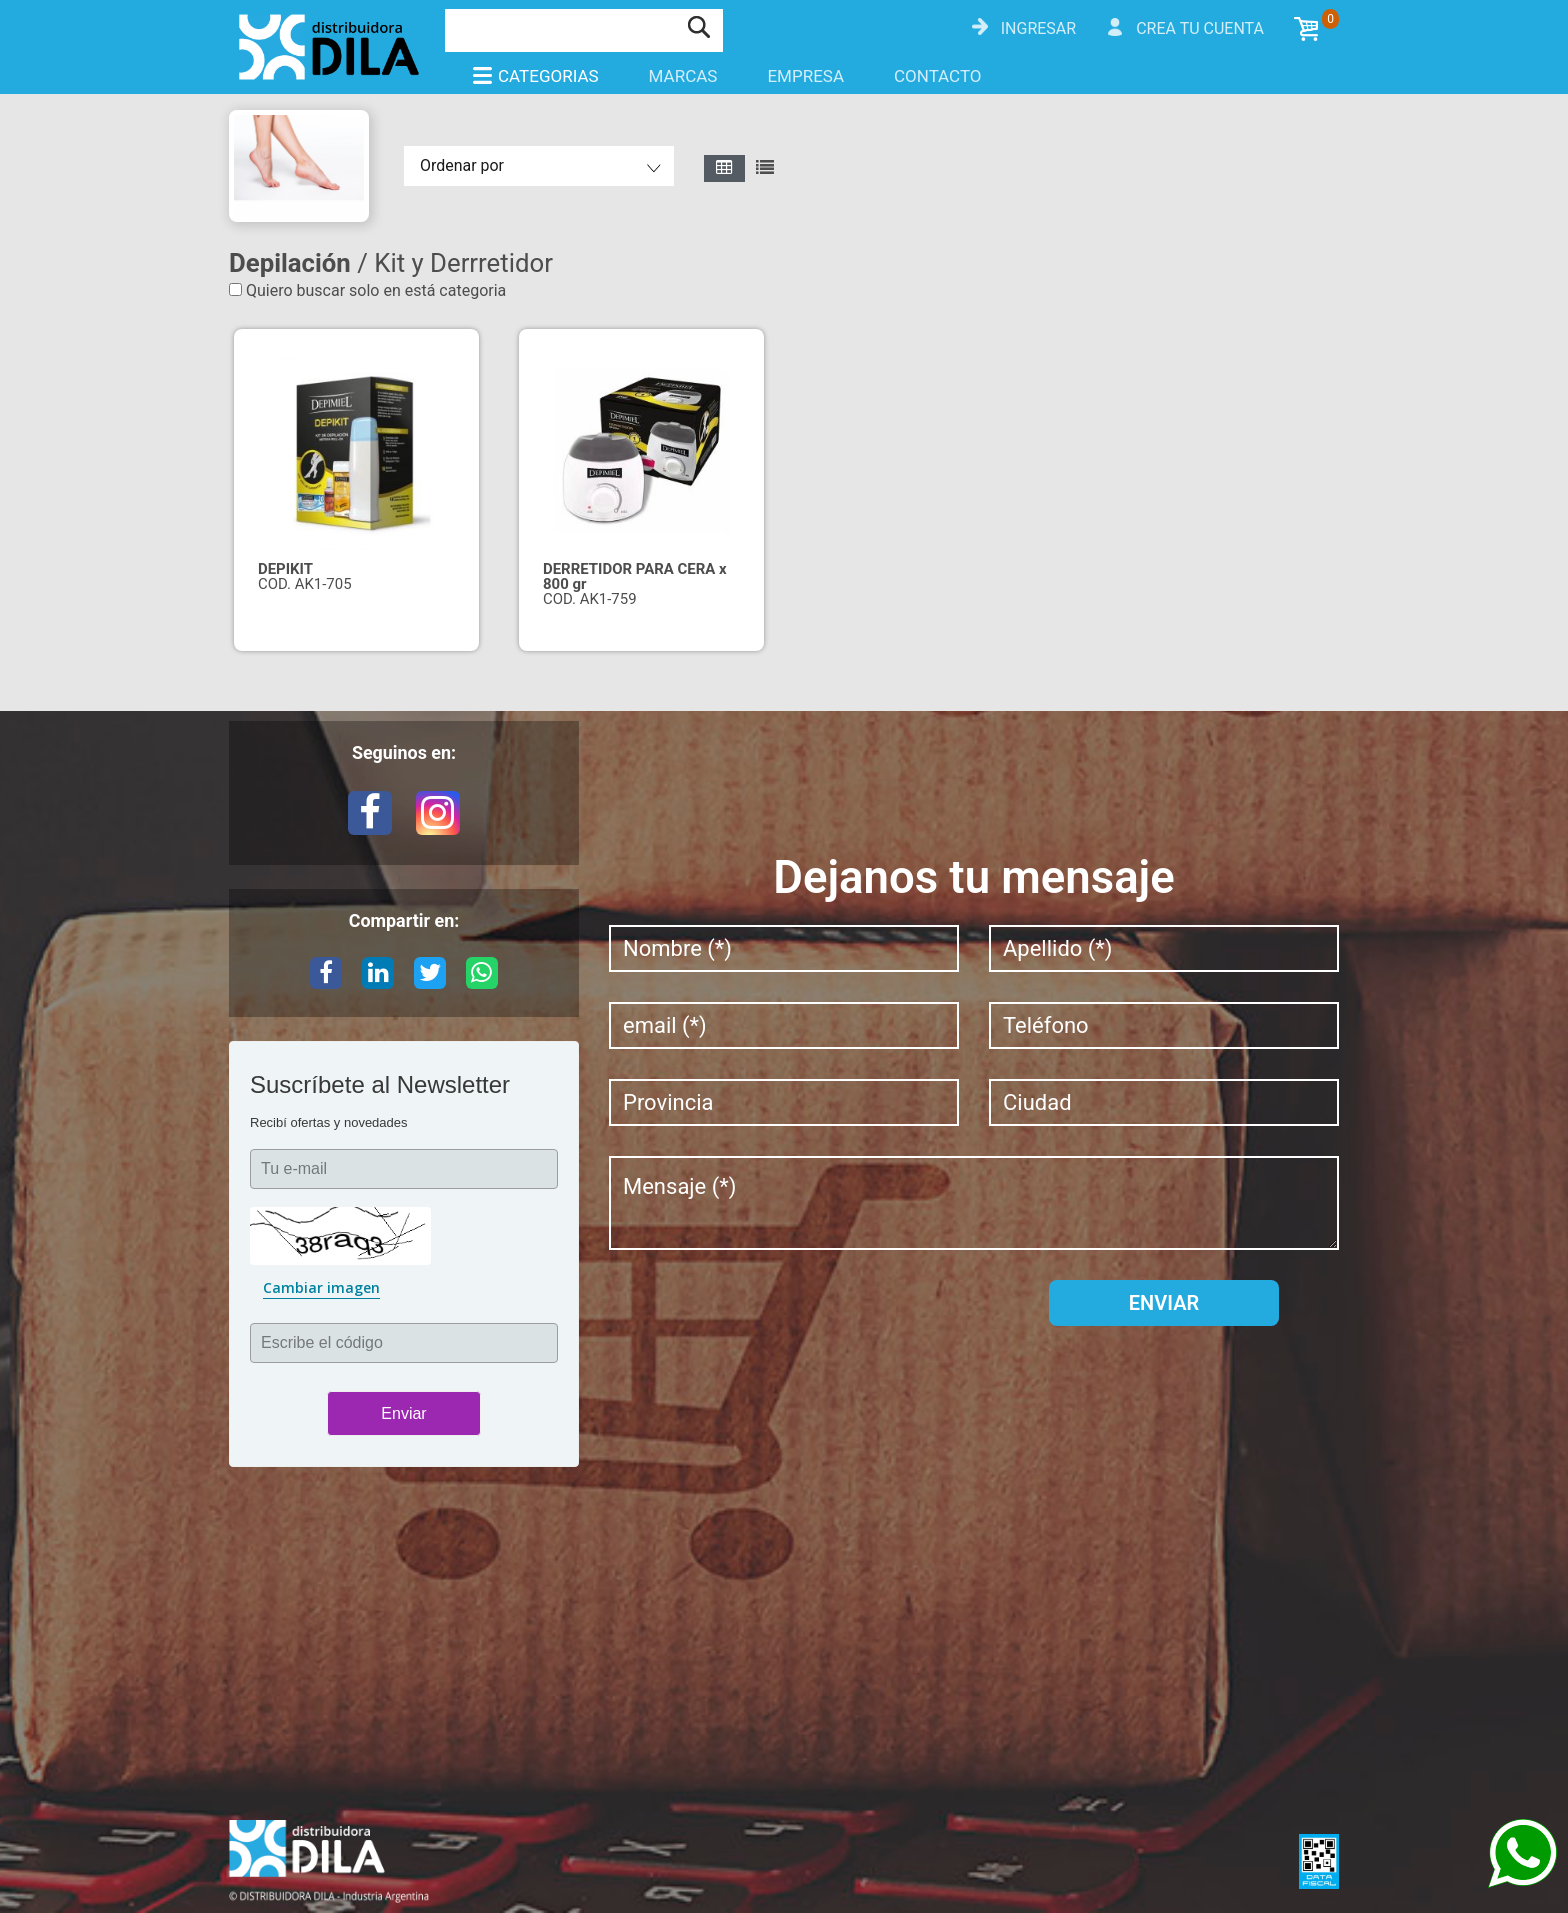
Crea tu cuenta (1200, 28)
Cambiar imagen (321, 1287)
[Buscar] (560, 28)
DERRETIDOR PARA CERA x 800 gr (635, 576)
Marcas (683, 76)
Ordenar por (462, 165)
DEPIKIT (285, 569)
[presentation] (761, 1319)
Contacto (938, 76)
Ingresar (1038, 28)
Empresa (805, 76)
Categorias (534, 76)
